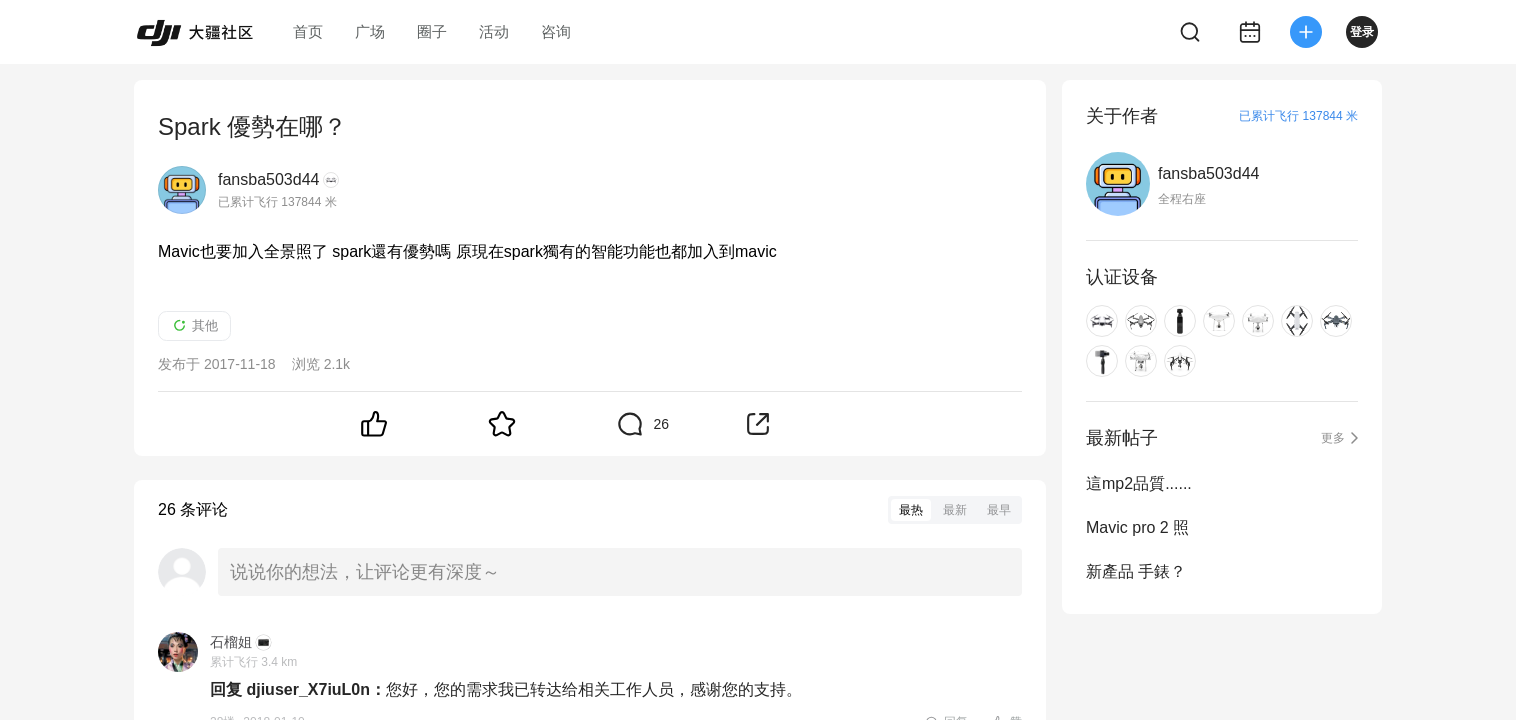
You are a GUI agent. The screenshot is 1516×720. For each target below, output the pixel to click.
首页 (308, 31)
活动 (494, 31)
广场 (370, 31)
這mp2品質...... (1139, 483)
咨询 (556, 31)
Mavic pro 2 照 (1137, 527)
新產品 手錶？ (1136, 571)
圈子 (432, 31)
